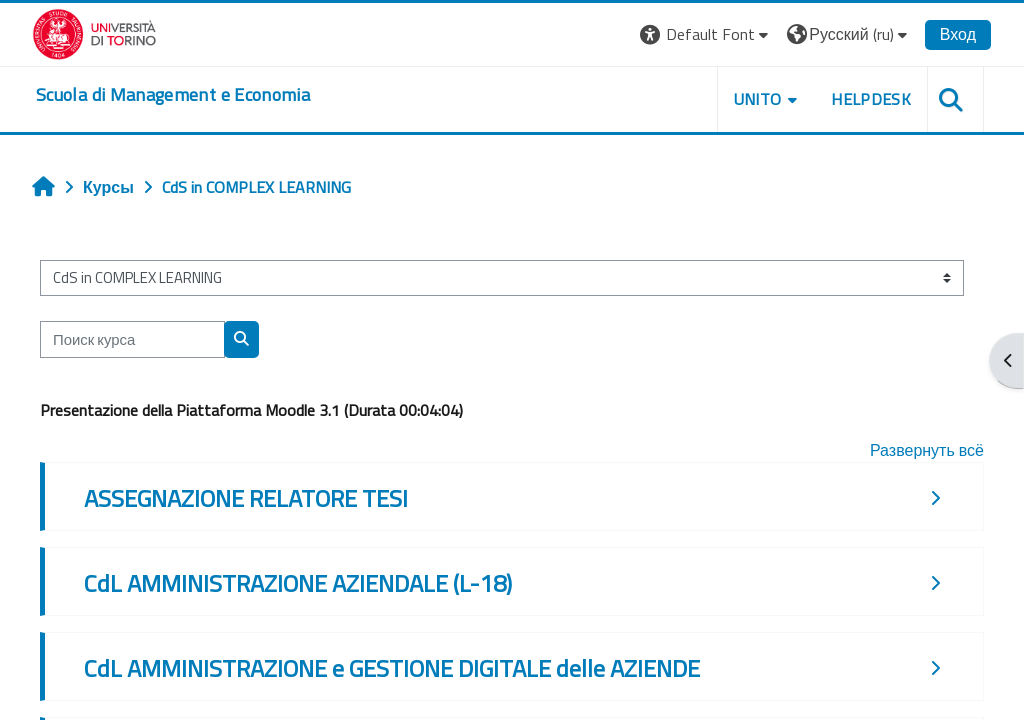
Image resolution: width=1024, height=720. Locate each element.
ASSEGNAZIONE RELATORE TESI (246, 498)
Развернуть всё (927, 450)
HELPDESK (871, 99)
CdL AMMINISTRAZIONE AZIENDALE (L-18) (298, 583)
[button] (706, 34)
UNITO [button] (758, 99)
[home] (173, 95)
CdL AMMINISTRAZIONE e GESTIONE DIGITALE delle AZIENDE (392, 668)
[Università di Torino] (94, 32)
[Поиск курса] (132, 339)
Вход (958, 34)
